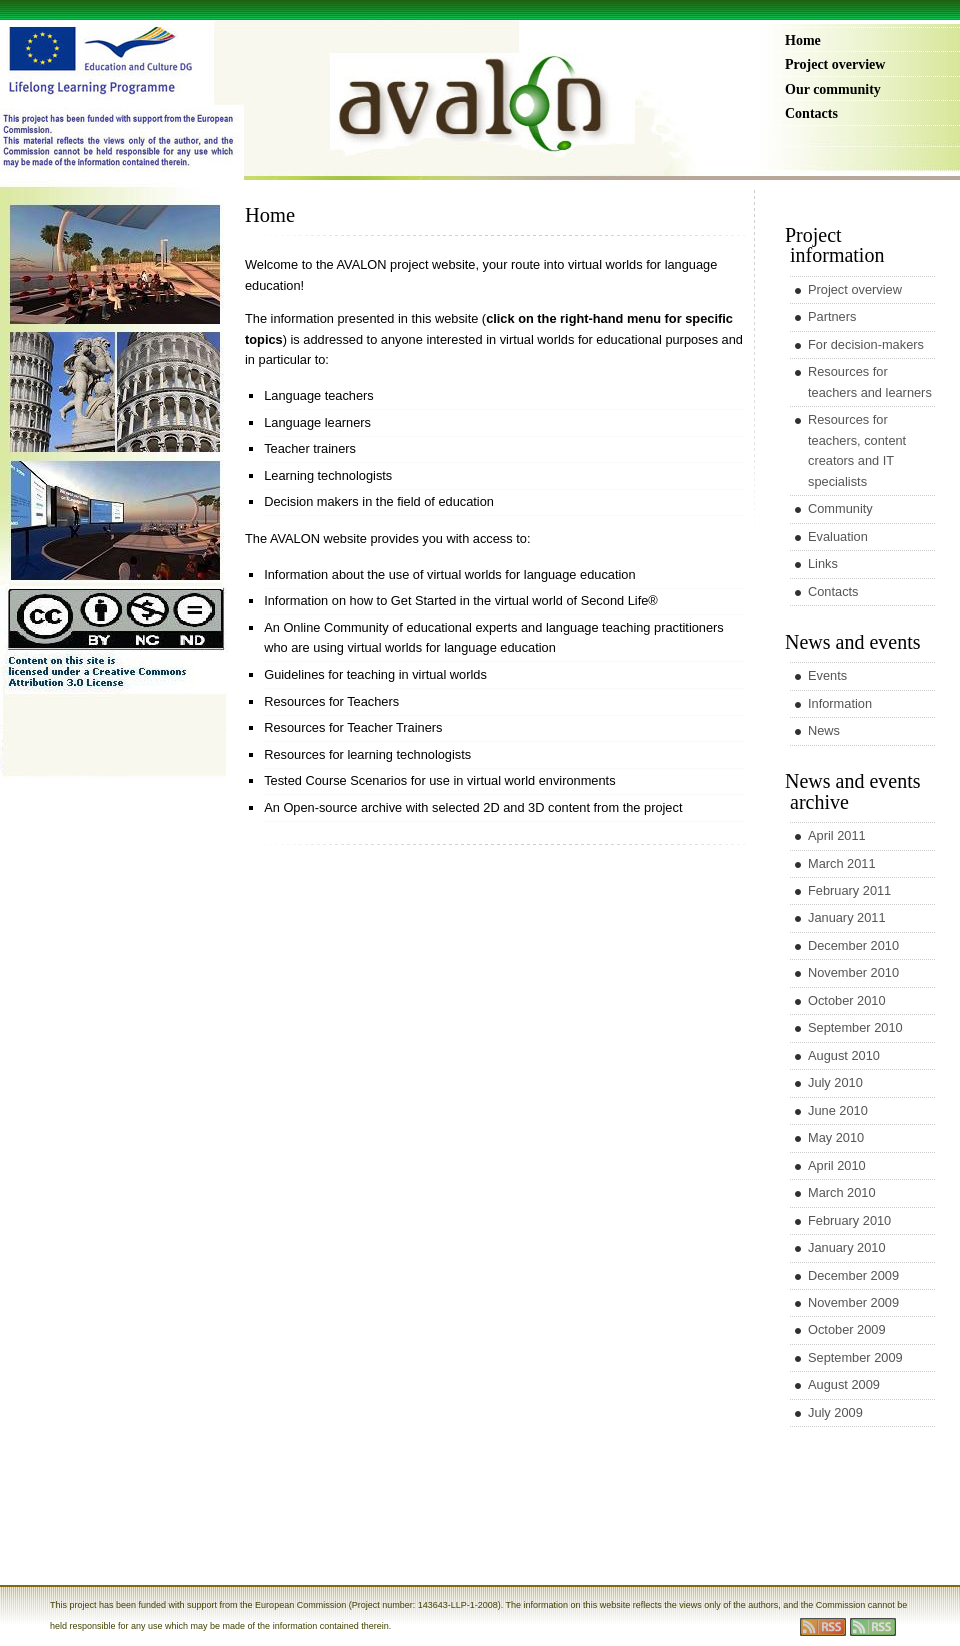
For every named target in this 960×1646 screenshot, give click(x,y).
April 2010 (837, 1165)
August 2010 (844, 1055)
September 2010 (855, 1027)
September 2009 (855, 1357)
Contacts (811, 113)
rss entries (823, 1627)
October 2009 (847, 1329)
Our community (833, 89)
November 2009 (853, 1302)
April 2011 (837, 835)
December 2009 (853, 1275)
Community (840, 508)
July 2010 (835, 1082)
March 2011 (842, 863)
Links (823, 563)
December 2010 (853, 945)
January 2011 (847, 917)
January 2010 (847, 1247)
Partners (832, 316)
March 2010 (842, 1192)
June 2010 (838, 1110)
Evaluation (838, 536)
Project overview (835, 64)
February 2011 (849, 890)
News (824, 730)
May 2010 (836, 1137)
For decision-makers (866, 344)
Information (840, 703)
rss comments (873, 1627)
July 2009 (835, 1412)
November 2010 (853, 972)
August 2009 (844, 1384)
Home (803, 40)
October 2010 (847, 1000)
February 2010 (849, 1220)
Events (827, 675)
